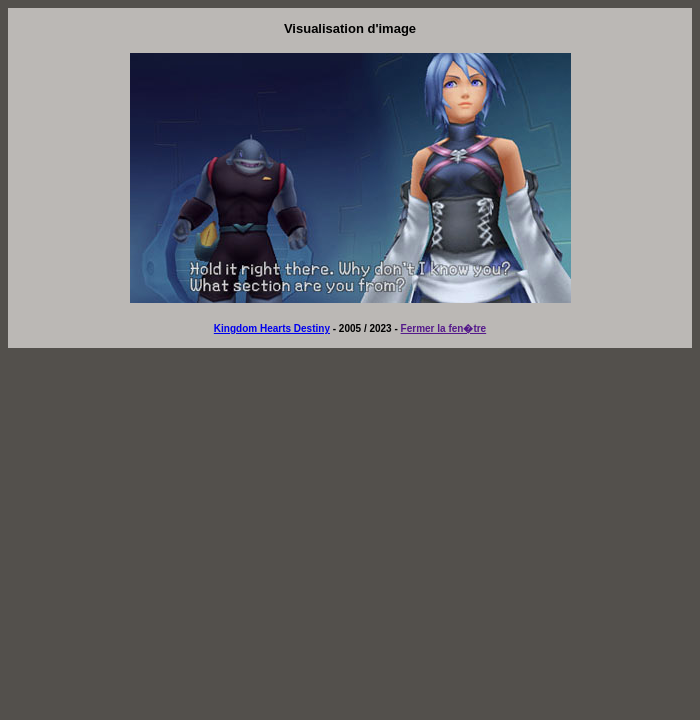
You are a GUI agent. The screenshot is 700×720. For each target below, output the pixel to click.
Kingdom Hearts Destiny (272, 328)
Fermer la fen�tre (444, 328)
